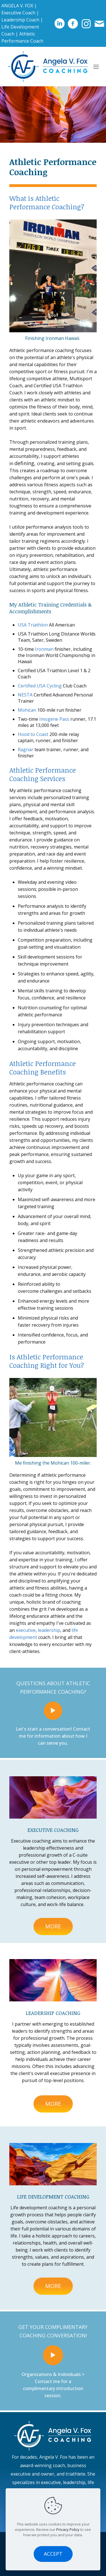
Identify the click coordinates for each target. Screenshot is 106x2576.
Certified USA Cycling (40, 686)
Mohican (27, 710)
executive (26, 1630)
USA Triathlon (33, 625)
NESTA (25, 695)
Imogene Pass (54, 719)
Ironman (44, 649)
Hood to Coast (33, 734)
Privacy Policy (67, 2529)
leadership (49, 1630)
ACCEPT (53, 2553)
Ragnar (25, 749)
